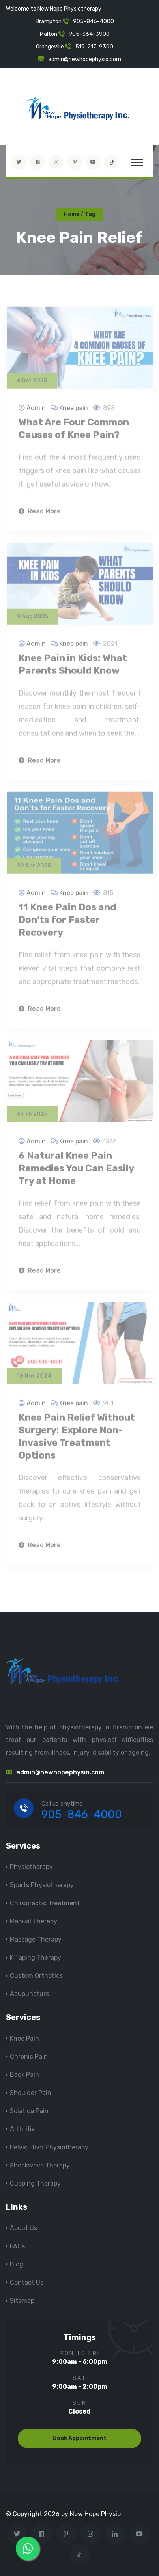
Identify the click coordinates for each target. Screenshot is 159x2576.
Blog (16, 2264)
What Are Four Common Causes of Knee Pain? (74, 431)
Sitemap (22, 2300)
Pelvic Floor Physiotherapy (49, 2147)
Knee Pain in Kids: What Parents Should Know (73, 667)
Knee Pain (24, 2038)
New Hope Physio (95, 2514)
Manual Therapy (33, 1921)
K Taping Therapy (35, 1957)
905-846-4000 (93, 21)
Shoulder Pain (30, 2093)
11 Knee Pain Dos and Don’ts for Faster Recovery (67, 922)
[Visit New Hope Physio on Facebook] (37, 162)
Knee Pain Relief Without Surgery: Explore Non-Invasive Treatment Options (77, 1438)
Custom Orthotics (36, 1975)
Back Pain (24, 2074)
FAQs (17, 2246)
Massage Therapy (36, 1939)
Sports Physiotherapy (42, 1885)
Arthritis (22, 2129)
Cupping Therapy (35, 2183)
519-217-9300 (94, 46)
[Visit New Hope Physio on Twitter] (19, 162)
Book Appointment (80, 2438)
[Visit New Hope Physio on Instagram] (56, 162)
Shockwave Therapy (40, 2165)
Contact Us (26, 2282)
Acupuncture (29, 1994)
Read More (40, 513)
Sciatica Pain (29, 2111)
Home (71, 214)
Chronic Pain (29, 2056)
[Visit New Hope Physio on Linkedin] (115, 2534)
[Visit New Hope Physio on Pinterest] (74, 162)
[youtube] (93, 162)
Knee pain (73, 410)
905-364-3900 (89, 34)
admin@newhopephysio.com (84, 59)
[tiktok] (112, 162)
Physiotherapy (31, 1867)
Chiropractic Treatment (45, 1903)
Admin (36, 410)
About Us (23, 2228)
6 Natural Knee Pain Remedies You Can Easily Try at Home (76, 1171)
